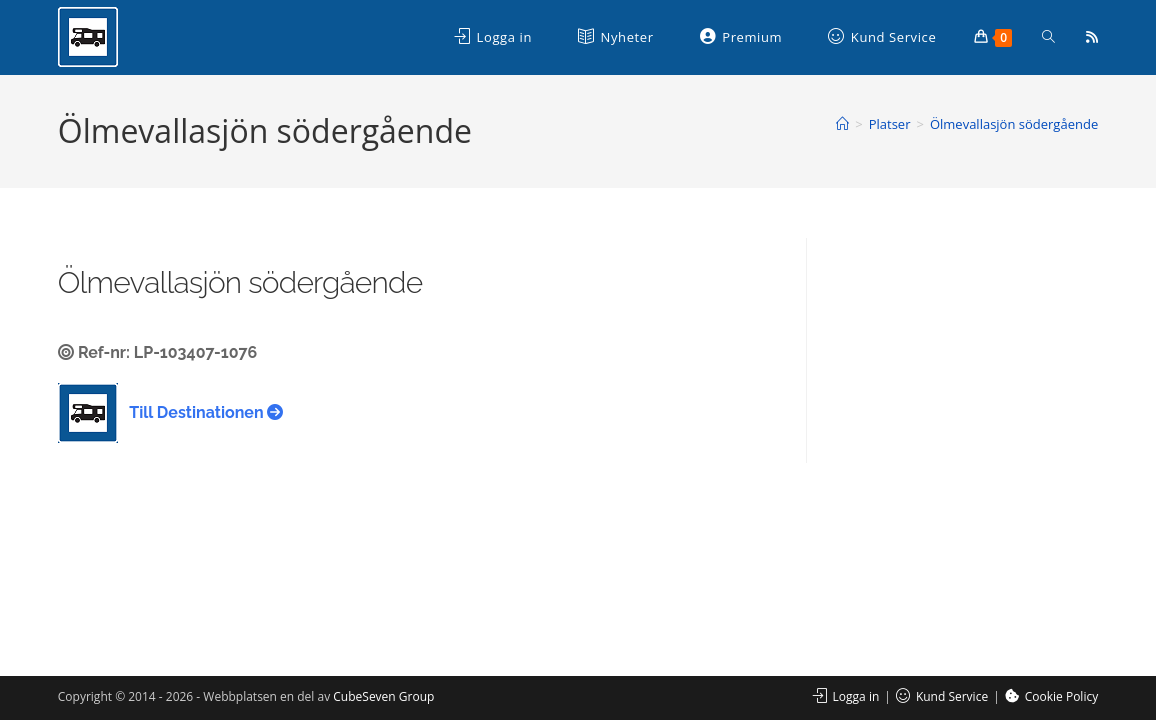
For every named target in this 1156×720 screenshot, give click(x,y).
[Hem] (842, 124)
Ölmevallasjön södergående (1014, 124)
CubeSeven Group (383, 696)
